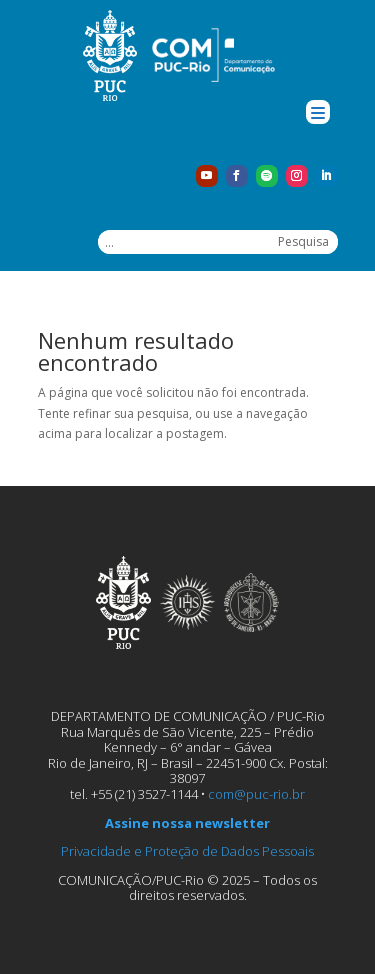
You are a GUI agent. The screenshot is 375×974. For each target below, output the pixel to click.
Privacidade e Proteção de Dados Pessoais (187, 851)
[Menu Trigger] (318, 112)
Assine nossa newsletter (187, 823)
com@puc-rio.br (256, 794)
